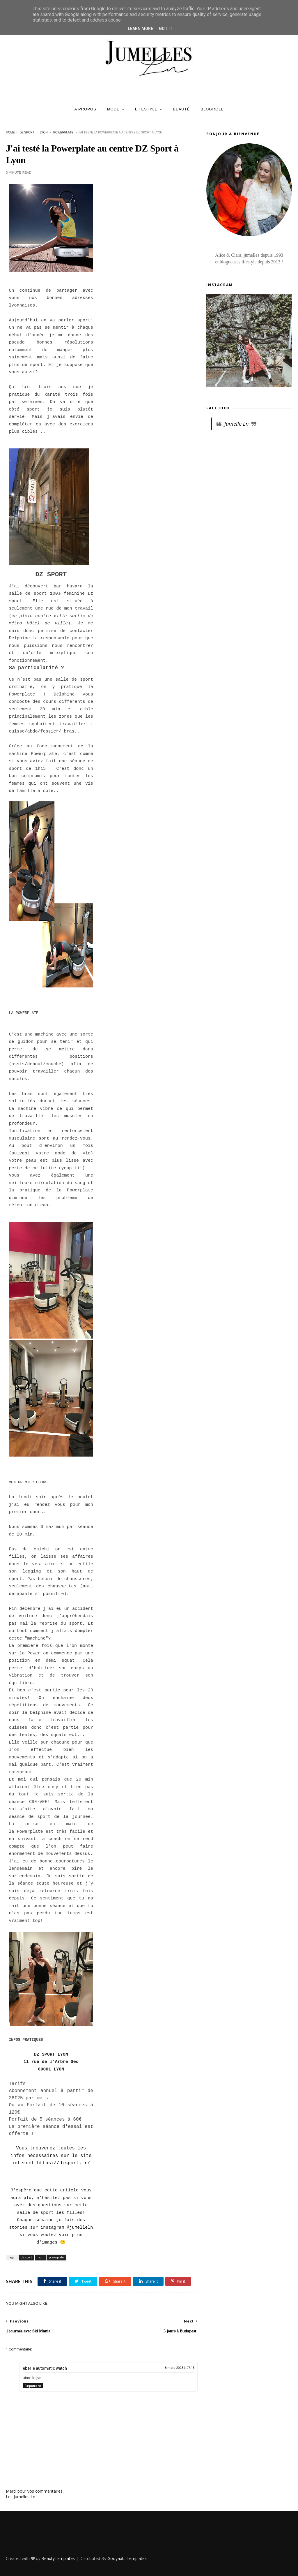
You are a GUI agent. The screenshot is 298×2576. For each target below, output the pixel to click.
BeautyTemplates (58, 2558)
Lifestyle (146, 109)
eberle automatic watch (45, 2368)
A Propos (85, 109)
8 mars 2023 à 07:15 (179, 2368)
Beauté (181, 109)
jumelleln (81, 2227)
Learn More (140, 28)
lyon (44, 132)
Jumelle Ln (236, 423)
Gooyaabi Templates (127, 2558)
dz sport (26, 132)
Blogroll (212, 109)
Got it (166, 28)
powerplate (63, 132)
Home (10, 132)
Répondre (32, 2385)
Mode (113, 109)
